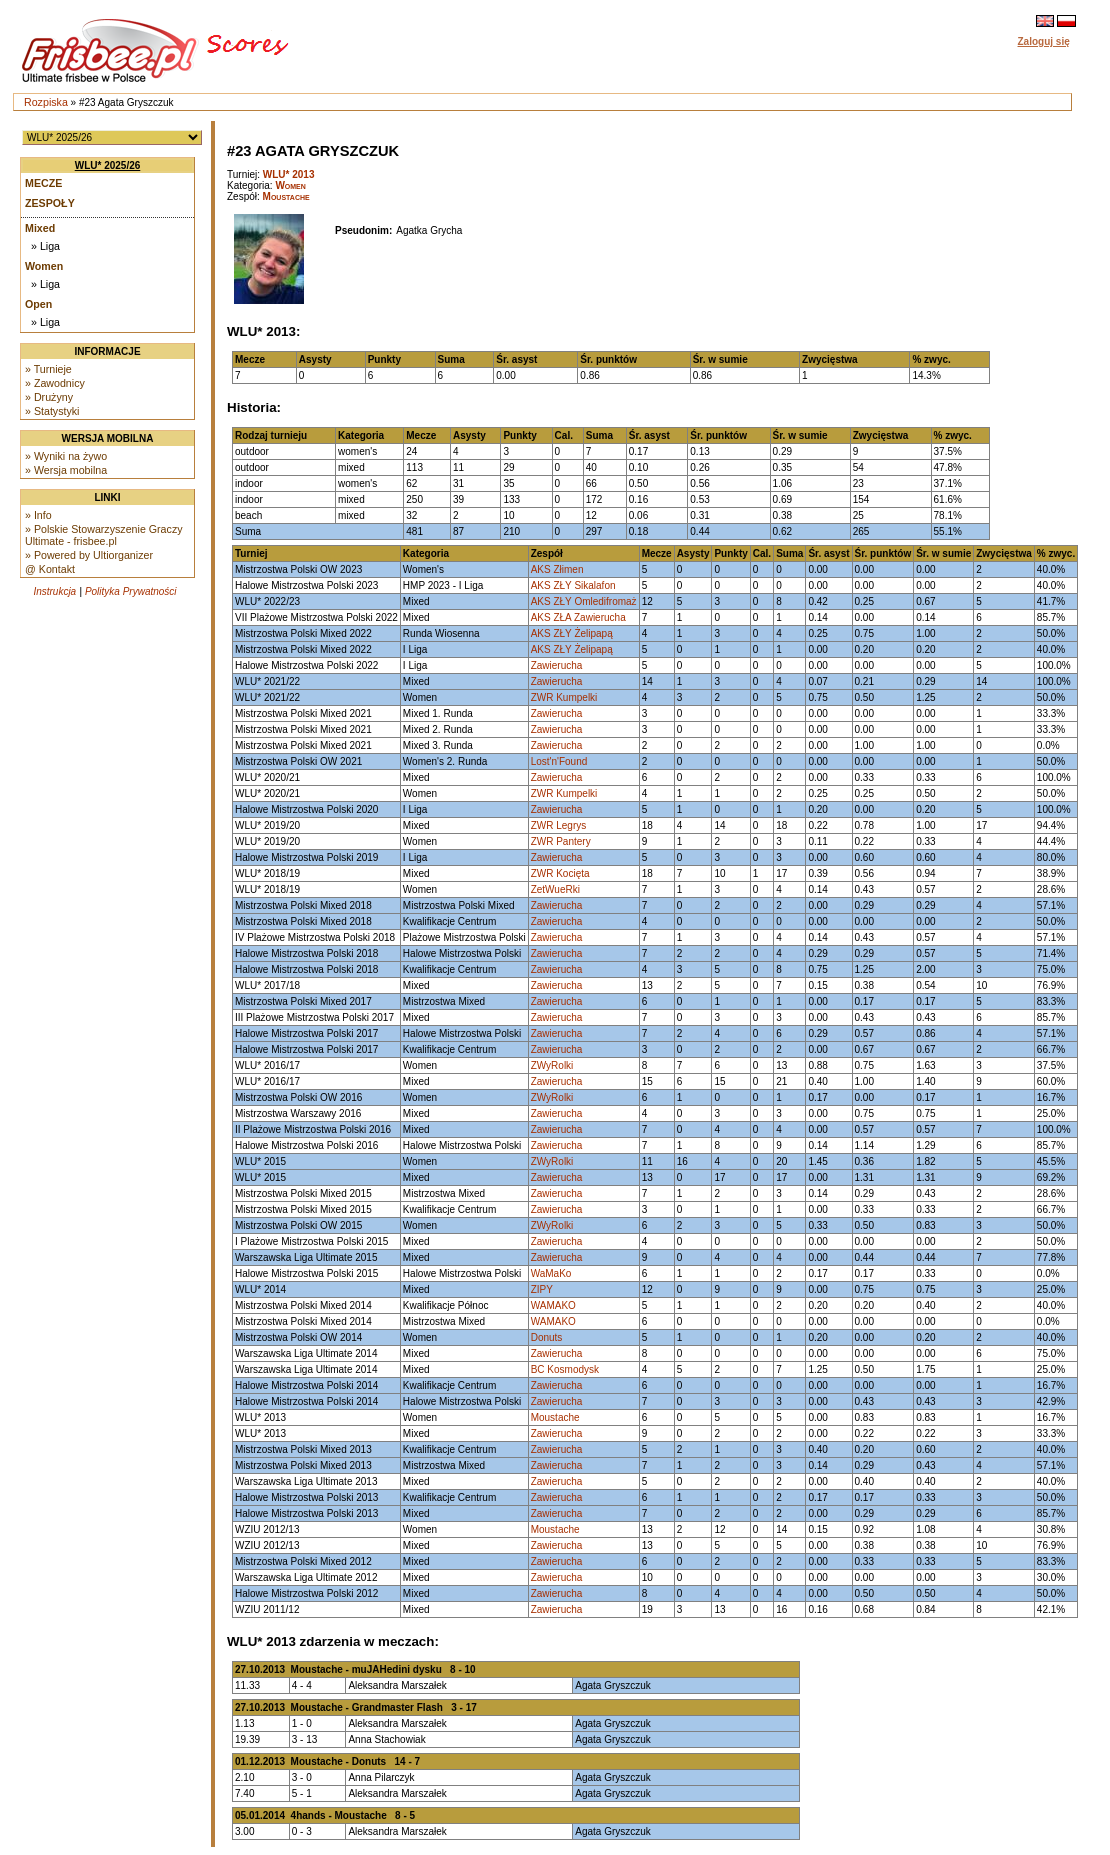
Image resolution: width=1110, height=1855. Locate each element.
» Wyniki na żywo (66, 456)
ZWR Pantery (561, 841)
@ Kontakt (50, 569)
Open (38, 304)
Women (44, 266)
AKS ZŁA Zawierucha (578, 617)
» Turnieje (48, 369)
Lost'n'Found (559, 761)
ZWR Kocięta (560, 873)
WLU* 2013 (289, 174)
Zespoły (50, 203)
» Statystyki (52, 411)
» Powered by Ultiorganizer (89, 555)
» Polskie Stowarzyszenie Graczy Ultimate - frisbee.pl (104, 535)
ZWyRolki (552, 1065)
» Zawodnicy (55, 383)
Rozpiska (46, 102)
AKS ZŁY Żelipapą (572, 633)
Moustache (286, 196)
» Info (38, 515)
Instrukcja (54, 591)
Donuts (547, 1337)
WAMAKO (553, 1305)
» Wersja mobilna (66, 470)
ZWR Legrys (559, 825)
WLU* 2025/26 (108, 165)
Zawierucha (557, 665)
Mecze (43, 183)
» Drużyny (49, 397)
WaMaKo (551, 1273)
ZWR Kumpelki (564, 697)
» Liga (45, 246)
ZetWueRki (555, 889)
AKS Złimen (557, 569)
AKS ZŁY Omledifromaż (584, 601)
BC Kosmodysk (565, 1369)
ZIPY (542, 1289)
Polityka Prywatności (131, 591)
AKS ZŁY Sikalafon (573, 585)
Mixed (40, 228)
